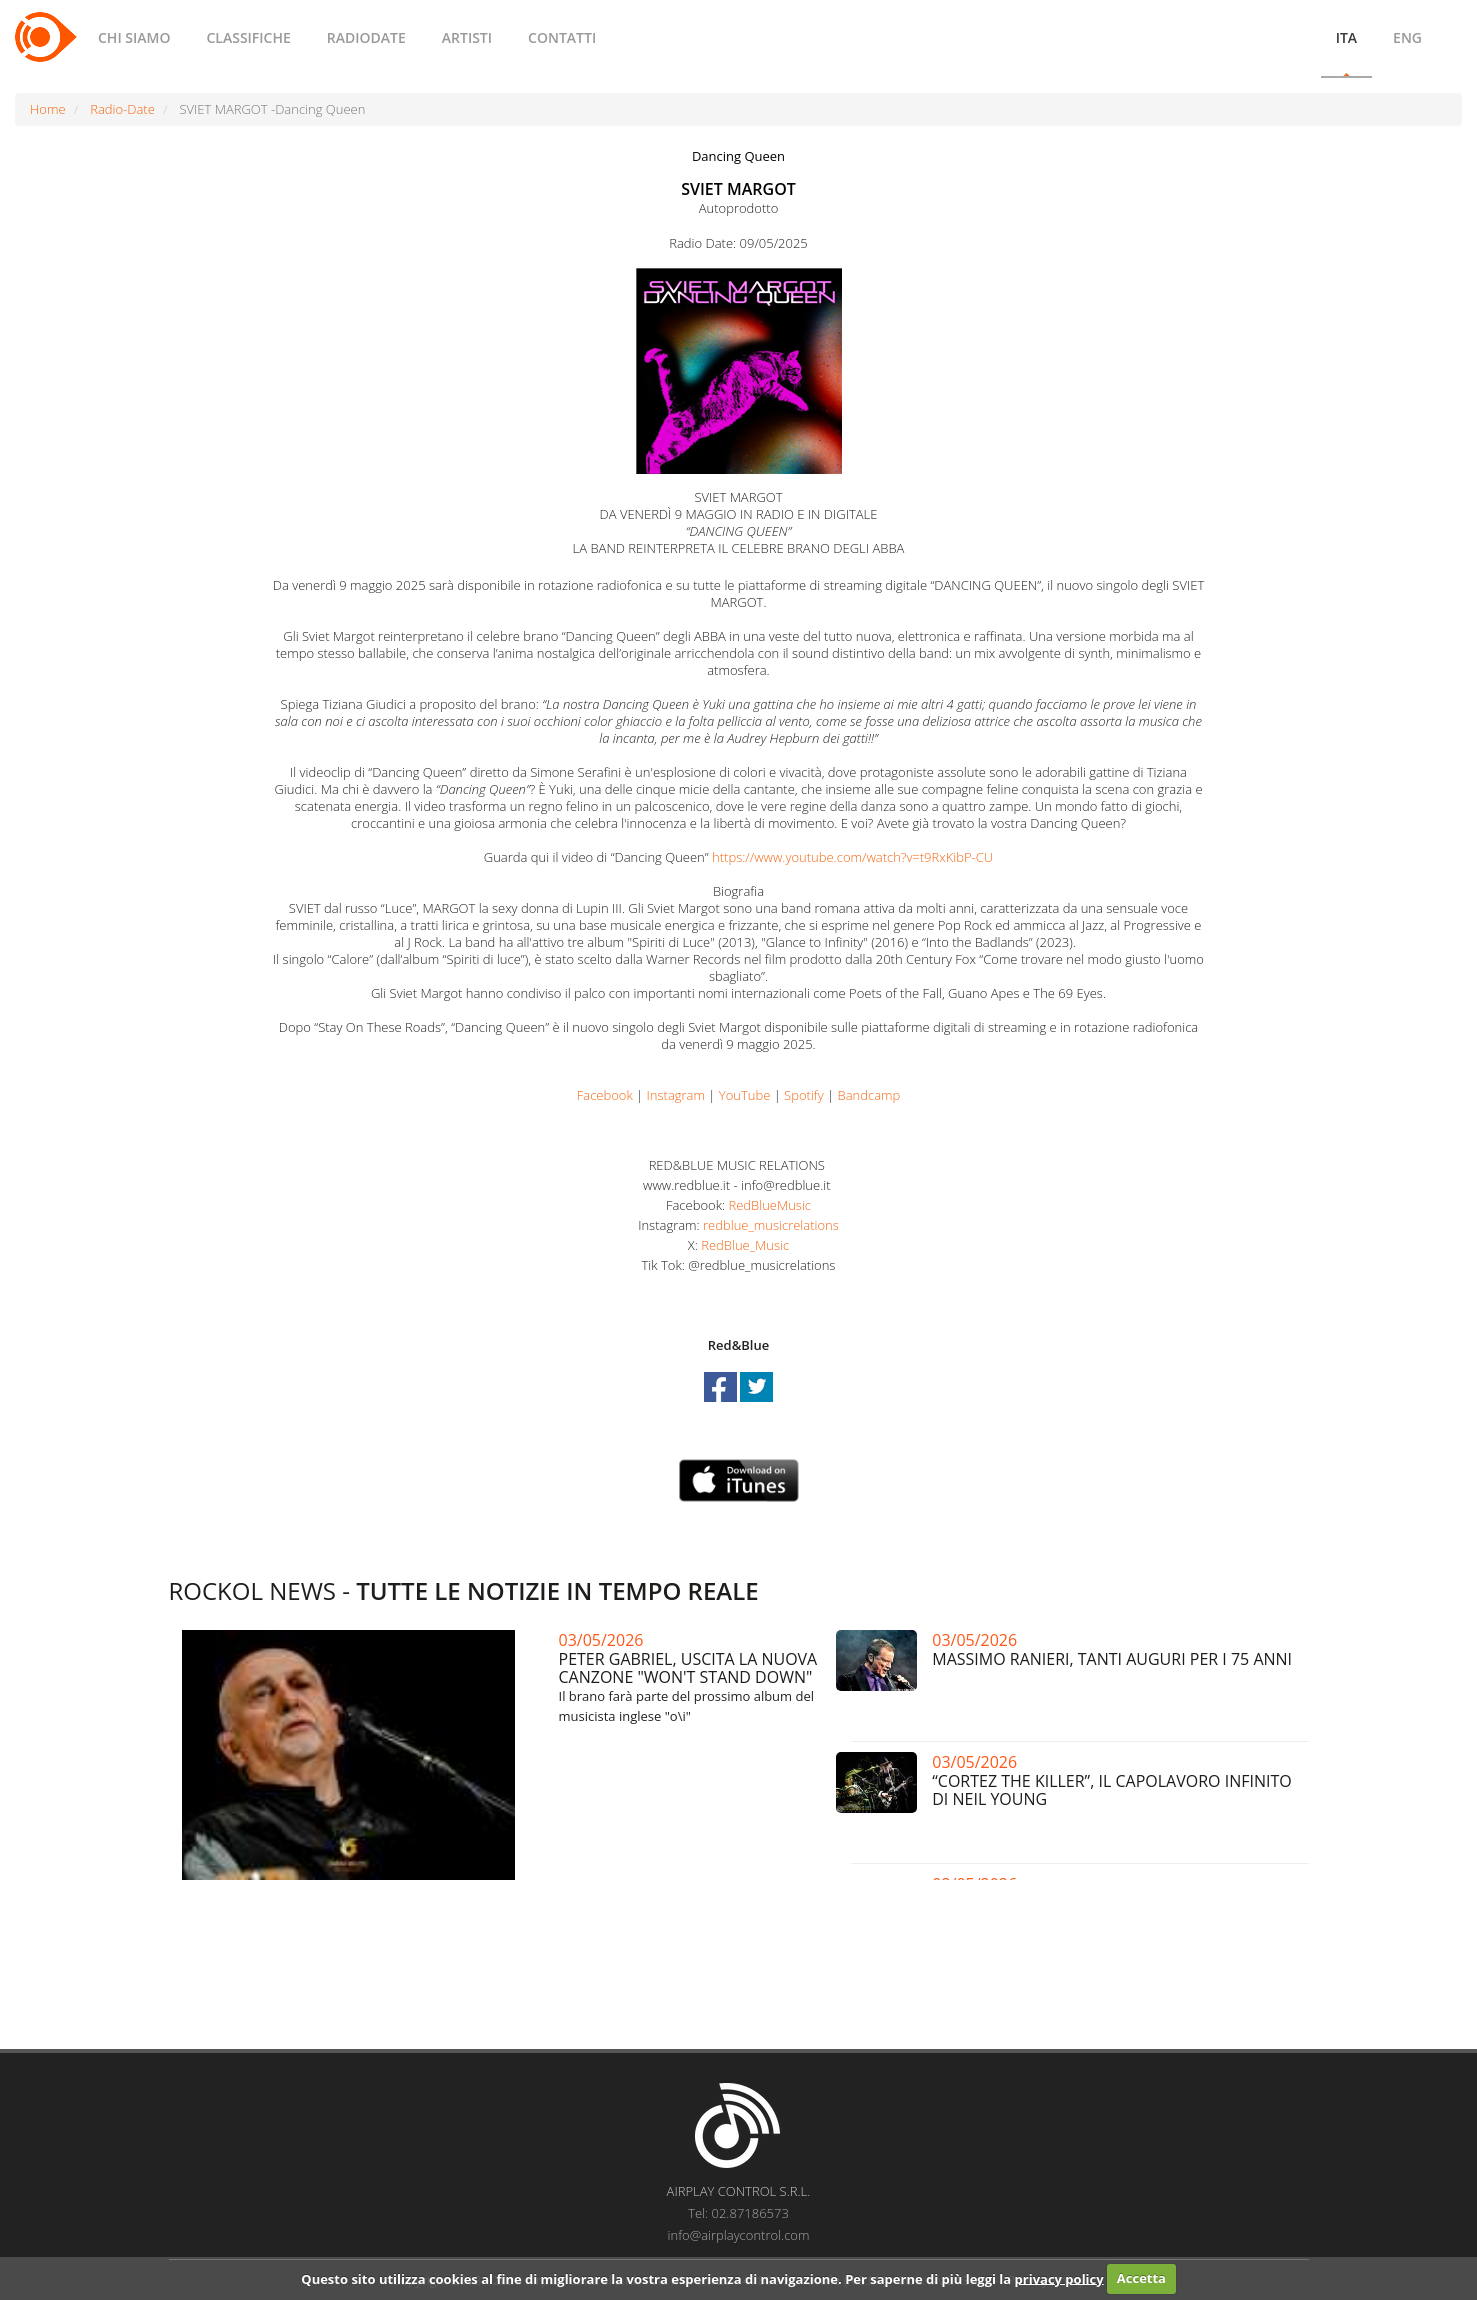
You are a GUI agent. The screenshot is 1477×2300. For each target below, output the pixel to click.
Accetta (1141, 2278)
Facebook (605, 1095)
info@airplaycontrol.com (739, 2235)
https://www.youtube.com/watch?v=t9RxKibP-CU (852, 857)
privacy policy (1059, 2278)
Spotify (804, 1095)
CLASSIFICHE (248, 37)
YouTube (745, 1095)
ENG (1407, 37)
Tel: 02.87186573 (738, 2213)
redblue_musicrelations (771, 1225)
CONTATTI (562, 37)
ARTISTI (467, 37)
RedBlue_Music (745, 1245)
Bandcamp (869, 1095)
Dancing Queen (738, 156)
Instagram (676, 1095)
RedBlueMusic (769, 1205)
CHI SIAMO (134, 37)
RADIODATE (366, 37)
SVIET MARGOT (738, 189)
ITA (1346, 37)
